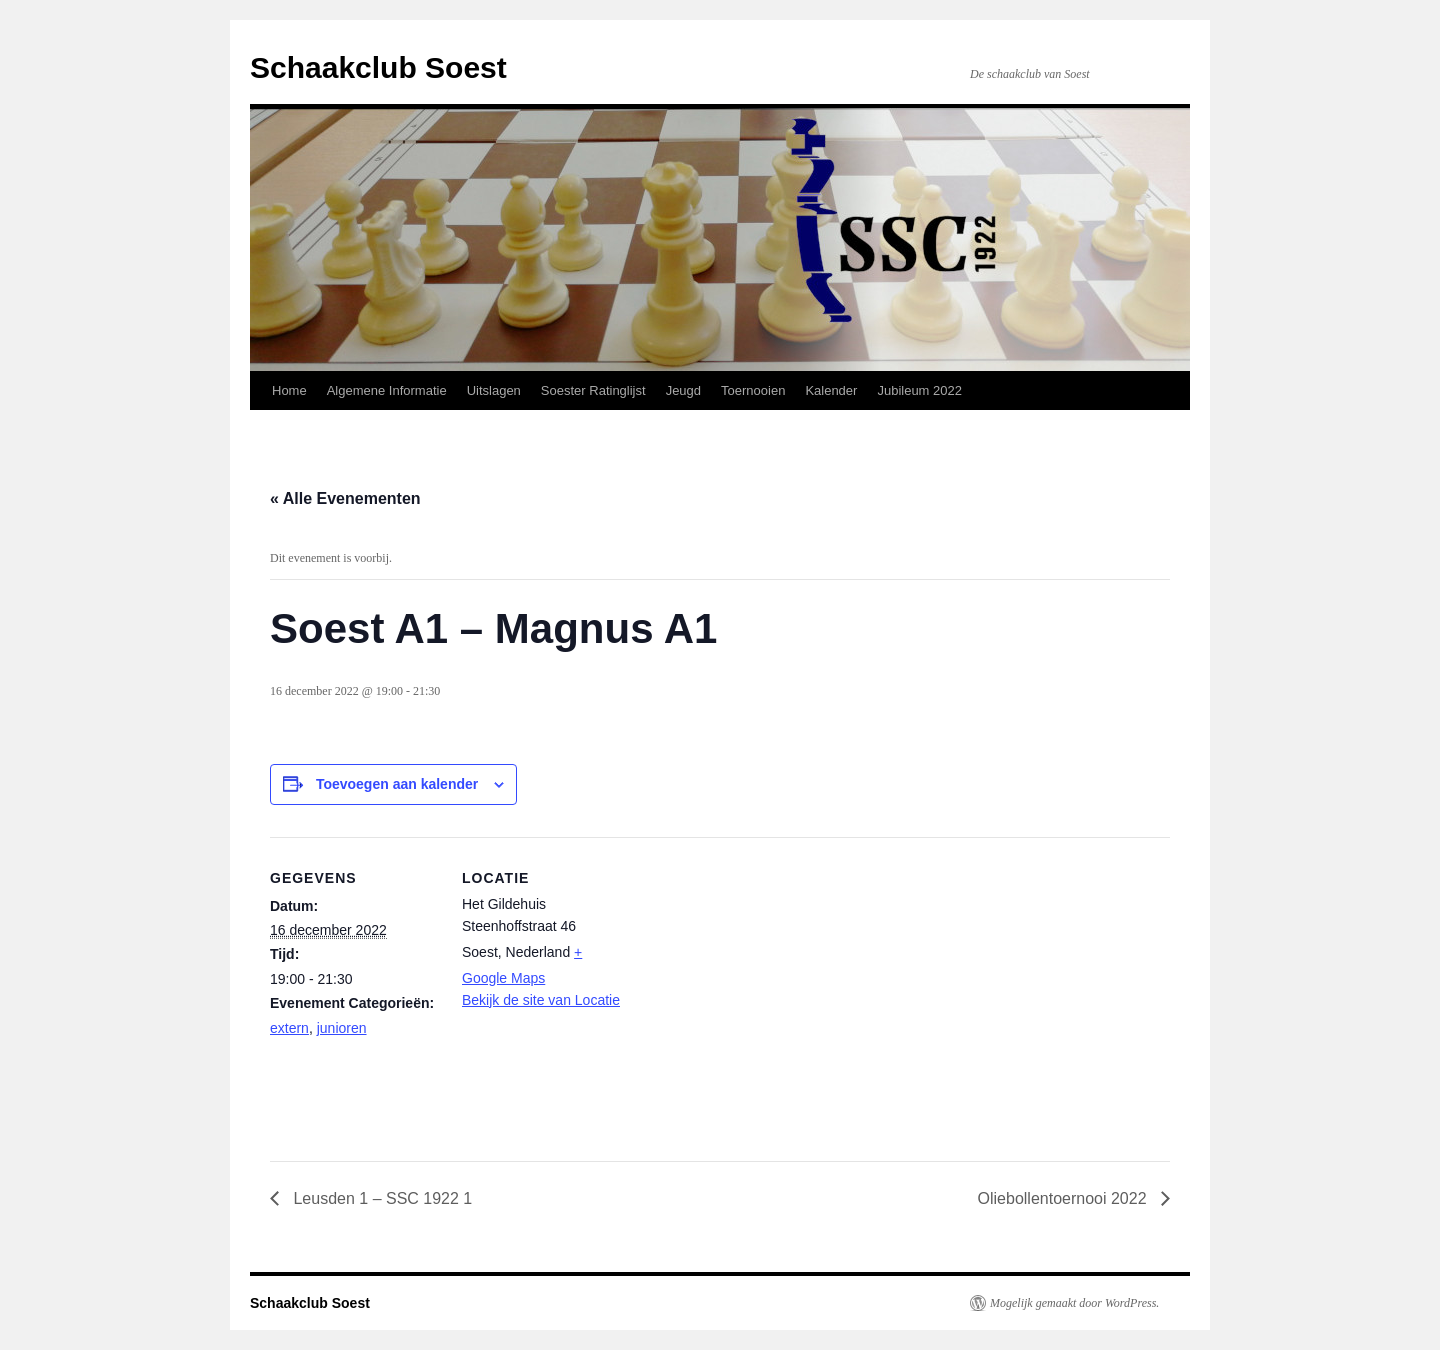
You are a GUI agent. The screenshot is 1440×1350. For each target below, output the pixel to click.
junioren (342, 1028)
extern (289, 1028)
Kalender (831, 390)
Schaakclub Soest (378, 67)
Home (289, 390)
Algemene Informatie (387, 390)
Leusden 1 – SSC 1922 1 (380, 1198)
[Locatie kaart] (759, 975)
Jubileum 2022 (919, 390)
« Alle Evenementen (345, 498)
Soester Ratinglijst (593, 390)
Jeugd (683, 390)
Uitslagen (494, 390)
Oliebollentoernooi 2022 (1064, 1198)
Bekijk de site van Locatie (541, 1000)
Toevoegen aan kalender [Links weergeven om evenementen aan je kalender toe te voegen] (397, 784)
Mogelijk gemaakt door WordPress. (1074, 1303)
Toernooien (753, 390)
